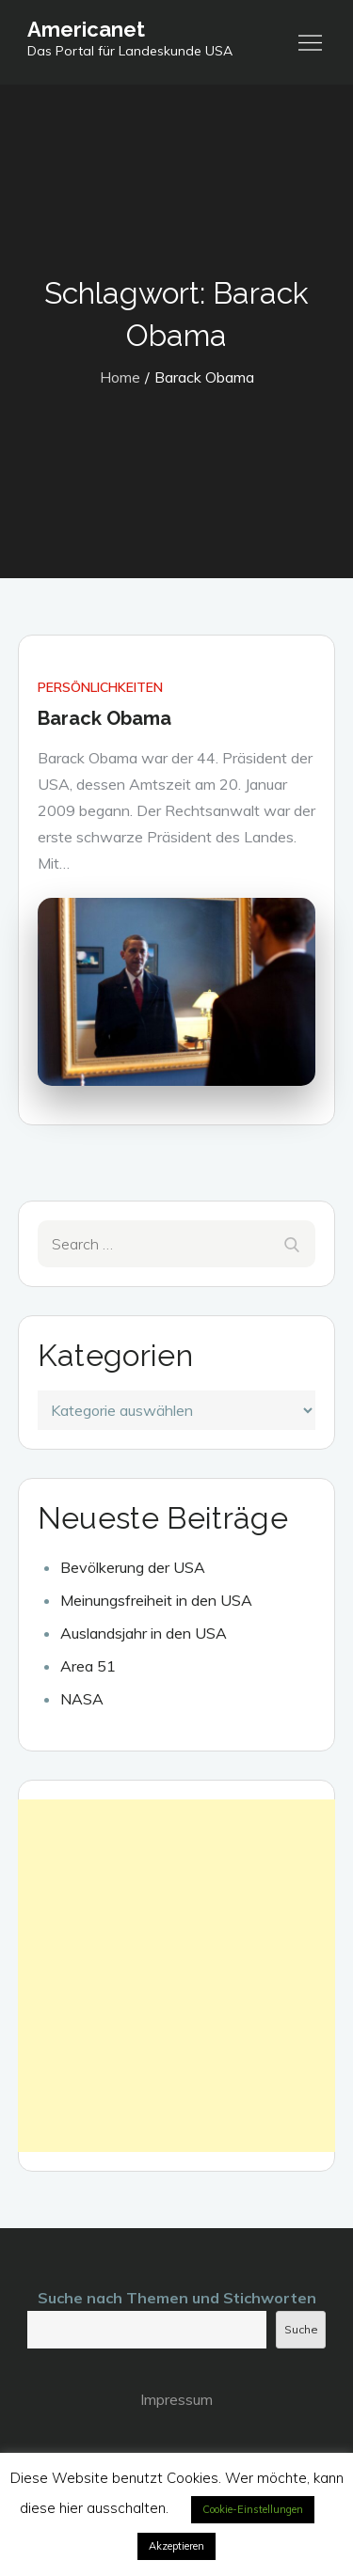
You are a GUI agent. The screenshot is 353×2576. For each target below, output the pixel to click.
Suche (301, 2329)
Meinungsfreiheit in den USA (156, 1600)
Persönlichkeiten (100, 687)
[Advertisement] (176, 1975)
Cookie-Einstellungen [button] (252, 2509)
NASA (82, 1698)
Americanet (86, 29)
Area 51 (88, 1666)
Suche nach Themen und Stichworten (177, 2297)
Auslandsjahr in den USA (143, 1633)
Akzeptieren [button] (176, 2545)
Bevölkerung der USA (132, 1567)
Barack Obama (104, 718)
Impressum (176, 2399)
